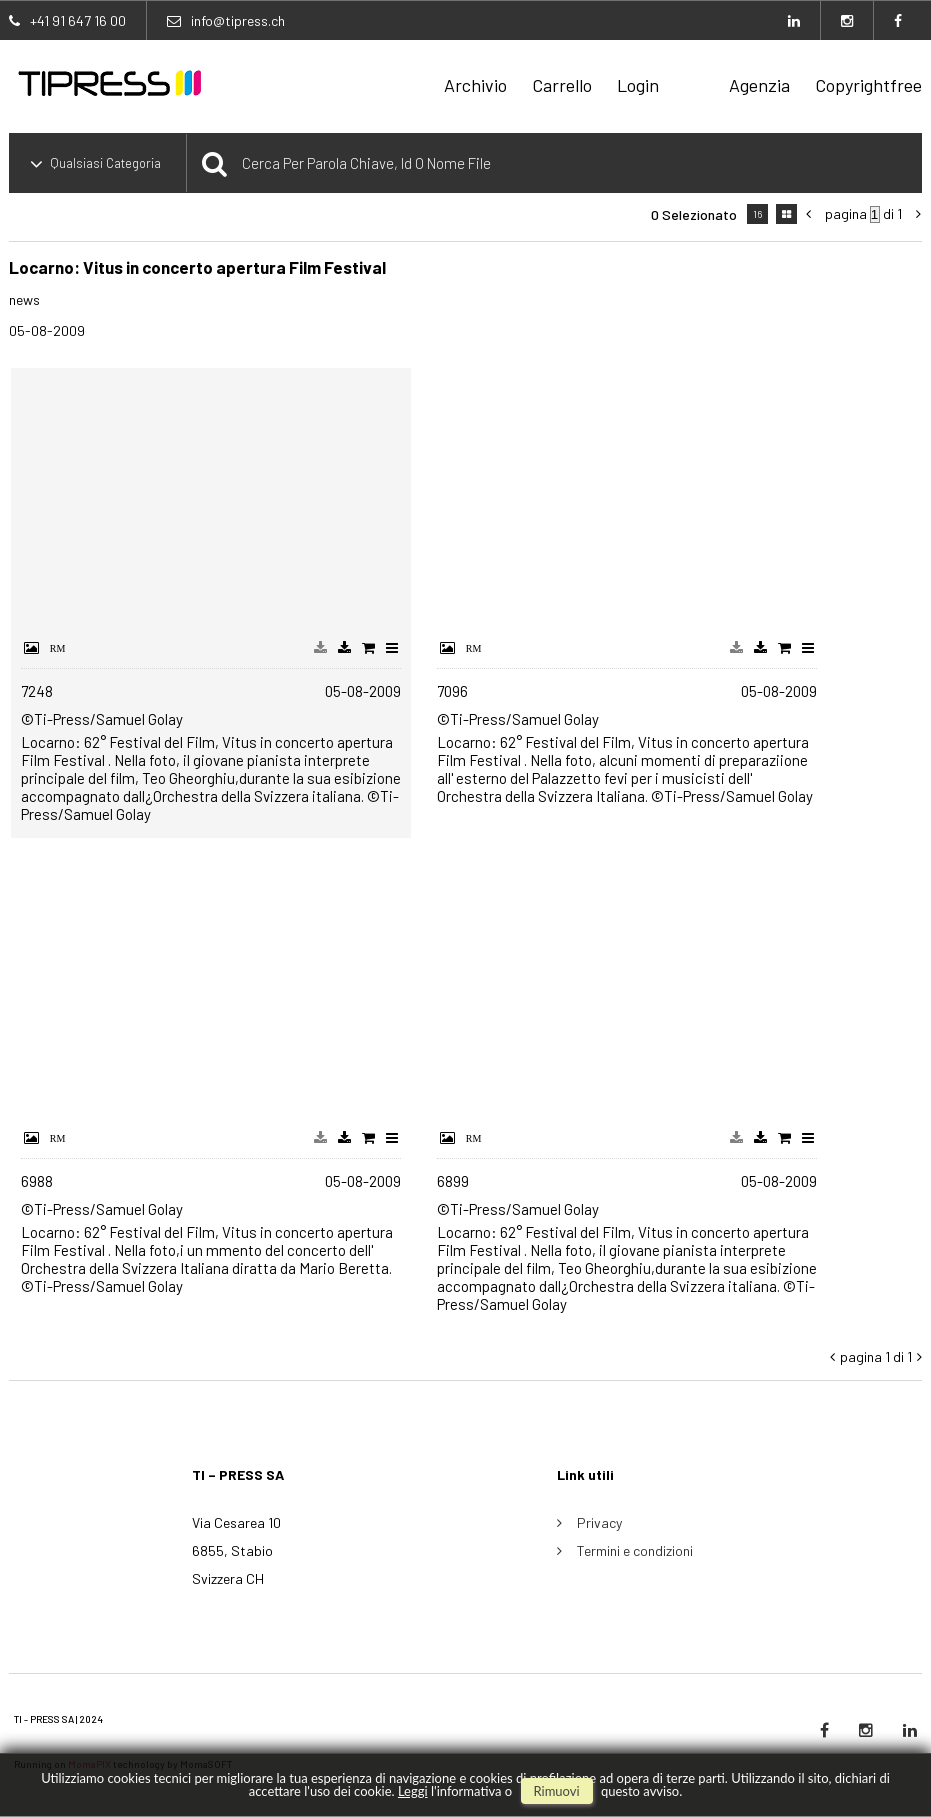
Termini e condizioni (635, 1550)
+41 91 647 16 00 (78, 20)
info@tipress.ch (238, 20)
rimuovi (557, 1791)
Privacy (599, 1522)
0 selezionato (694, 214)
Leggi (413, 1791)
